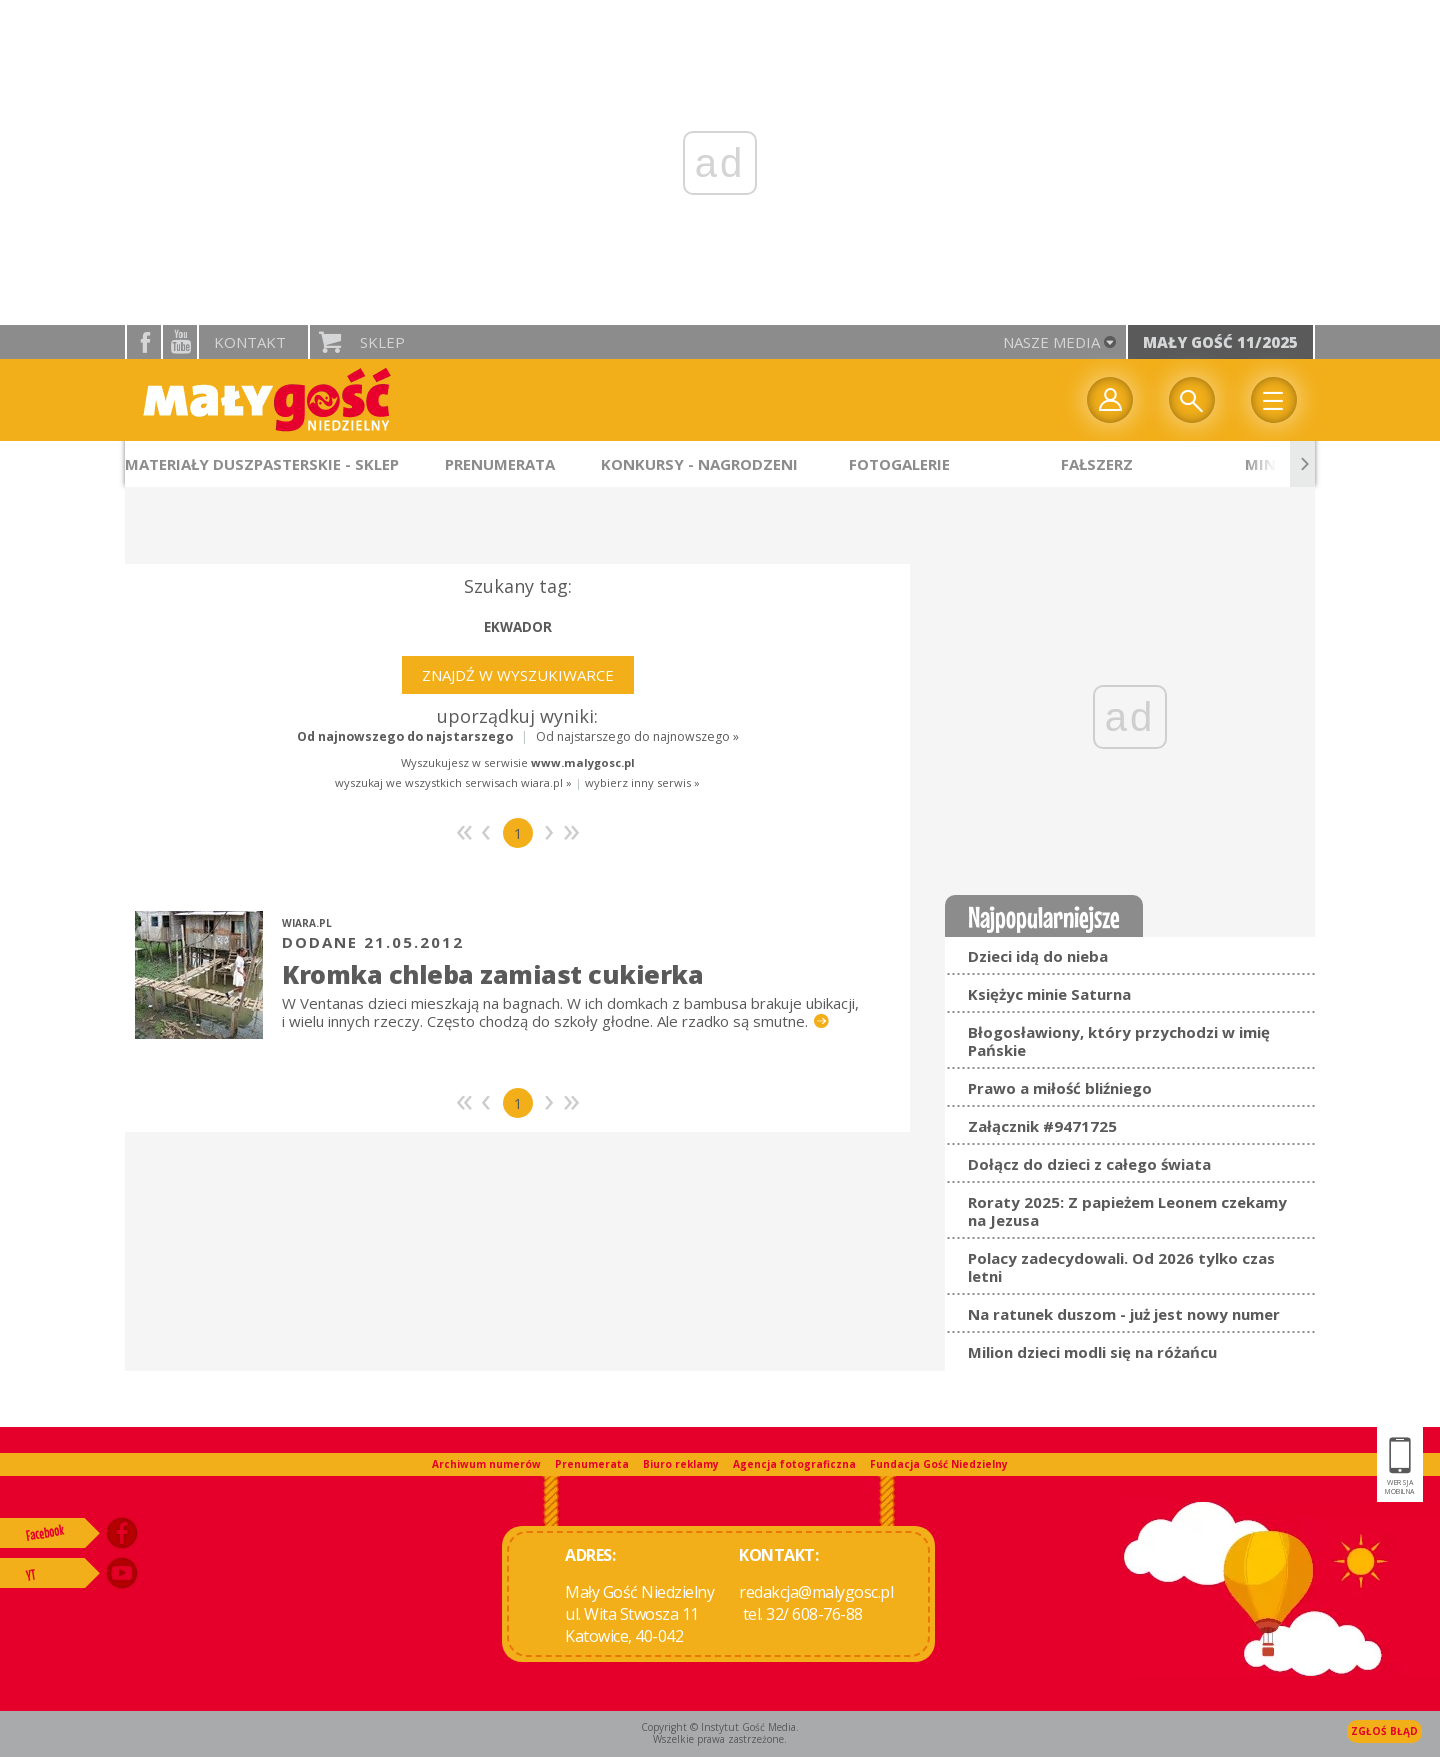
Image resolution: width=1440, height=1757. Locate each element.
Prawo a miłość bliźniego (1060, 1088)
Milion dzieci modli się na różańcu (1092, 1352)
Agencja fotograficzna (794, 1464)
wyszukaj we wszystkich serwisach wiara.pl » (453, 782)
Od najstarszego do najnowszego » (637, 736)
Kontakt (250, 342)
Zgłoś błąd (1384, 1731)
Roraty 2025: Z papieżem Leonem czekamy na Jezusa (1127, 1211)
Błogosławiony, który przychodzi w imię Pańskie (1119, 1041)
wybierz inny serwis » (642, 782)
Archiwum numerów (486, 1464)
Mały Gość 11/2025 (1220, 342)
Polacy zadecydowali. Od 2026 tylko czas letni (1121, 1267)
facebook (144, 342)
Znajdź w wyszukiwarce (518, 675)
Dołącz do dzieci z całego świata (1089, 1164)
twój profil (1110, 400)
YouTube (180, 342)
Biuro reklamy (681, 1464)
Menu (1274, 400)
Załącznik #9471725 (1042, 1126)
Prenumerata (592, 1464)
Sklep (382, 342)
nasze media (1051, 342)
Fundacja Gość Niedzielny (939, 1464)
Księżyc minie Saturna (1049, 994)
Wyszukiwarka (1192, 400)
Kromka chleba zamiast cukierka (492, 974)
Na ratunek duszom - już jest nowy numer (1124, 1314)
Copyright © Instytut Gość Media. (720, 1727)
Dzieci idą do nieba (1038, 956)
